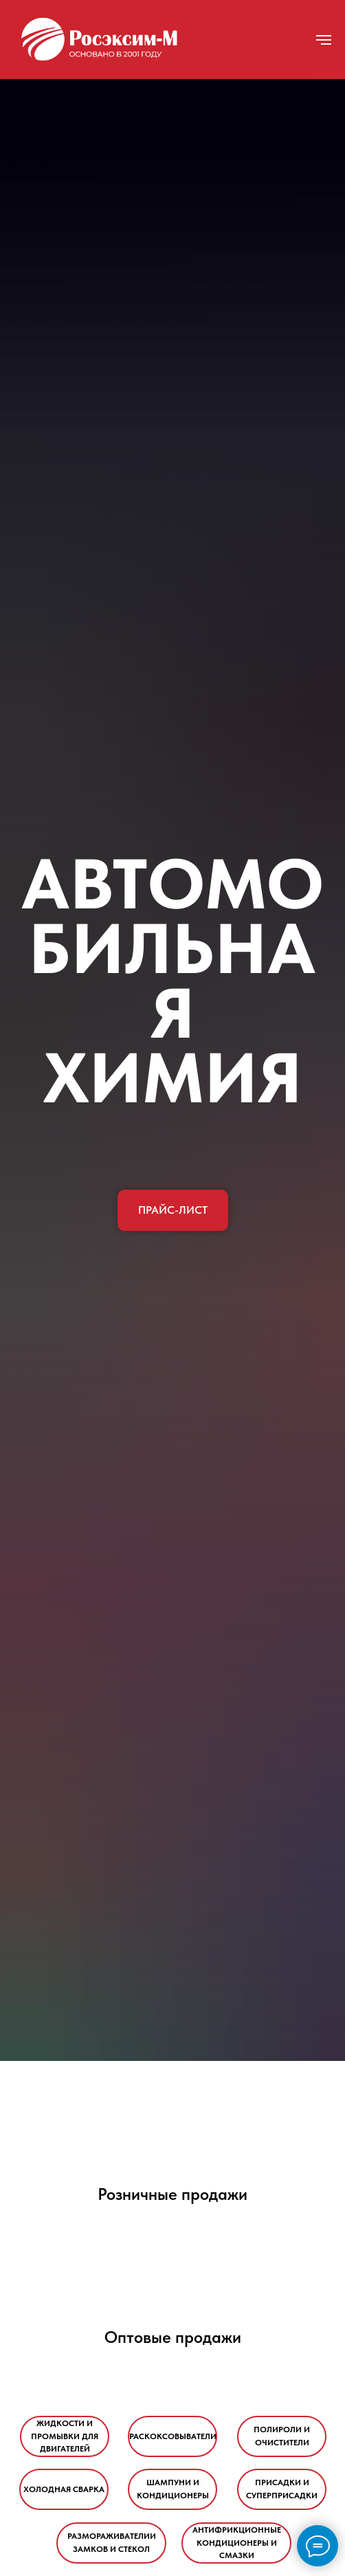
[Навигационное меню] (323, 40)
